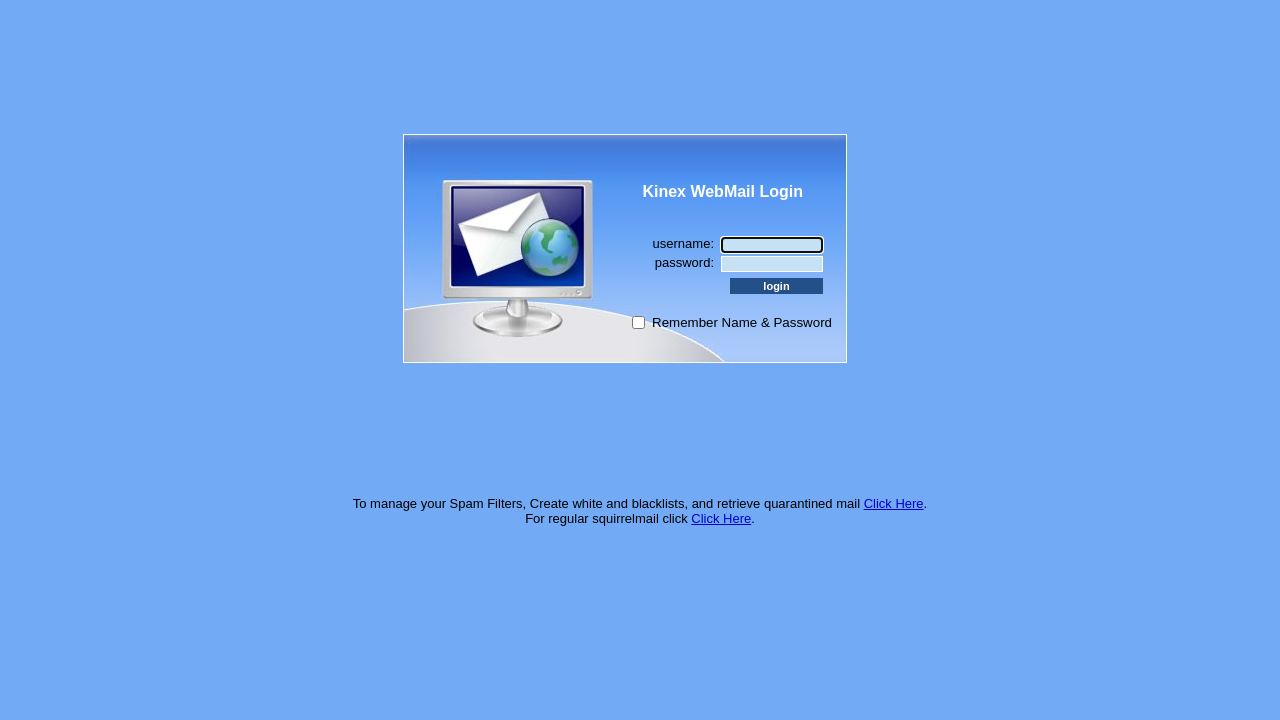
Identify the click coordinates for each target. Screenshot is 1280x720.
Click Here (894, 503)
